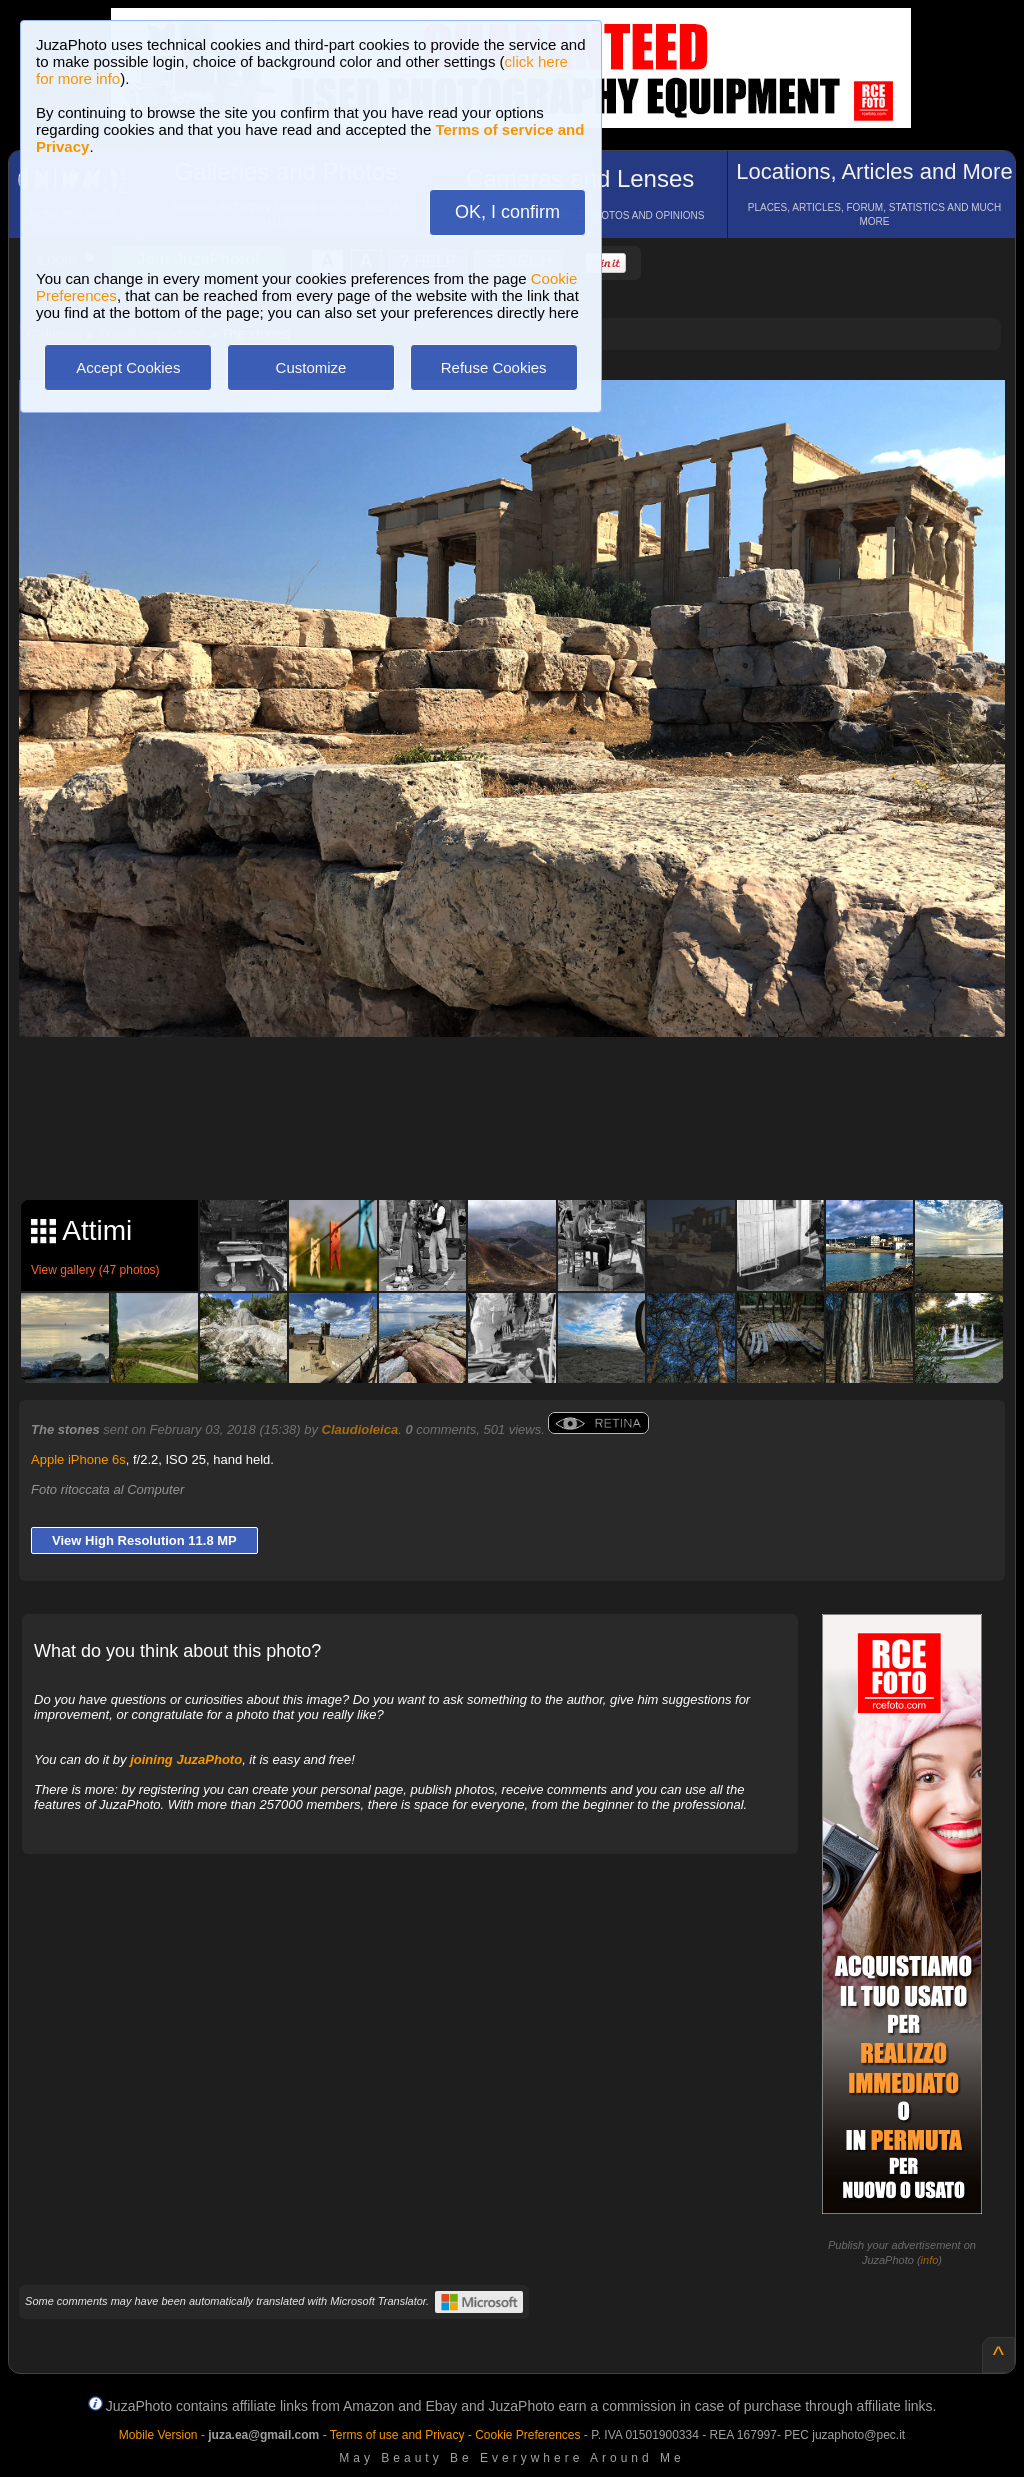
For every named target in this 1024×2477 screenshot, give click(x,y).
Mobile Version (158, 2435)
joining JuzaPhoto (186, 1759)
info (930, 2260)
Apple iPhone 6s (78, 1459)
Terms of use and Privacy (397, 2435)
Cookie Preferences (527, 2435)
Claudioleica (360, 1429)
